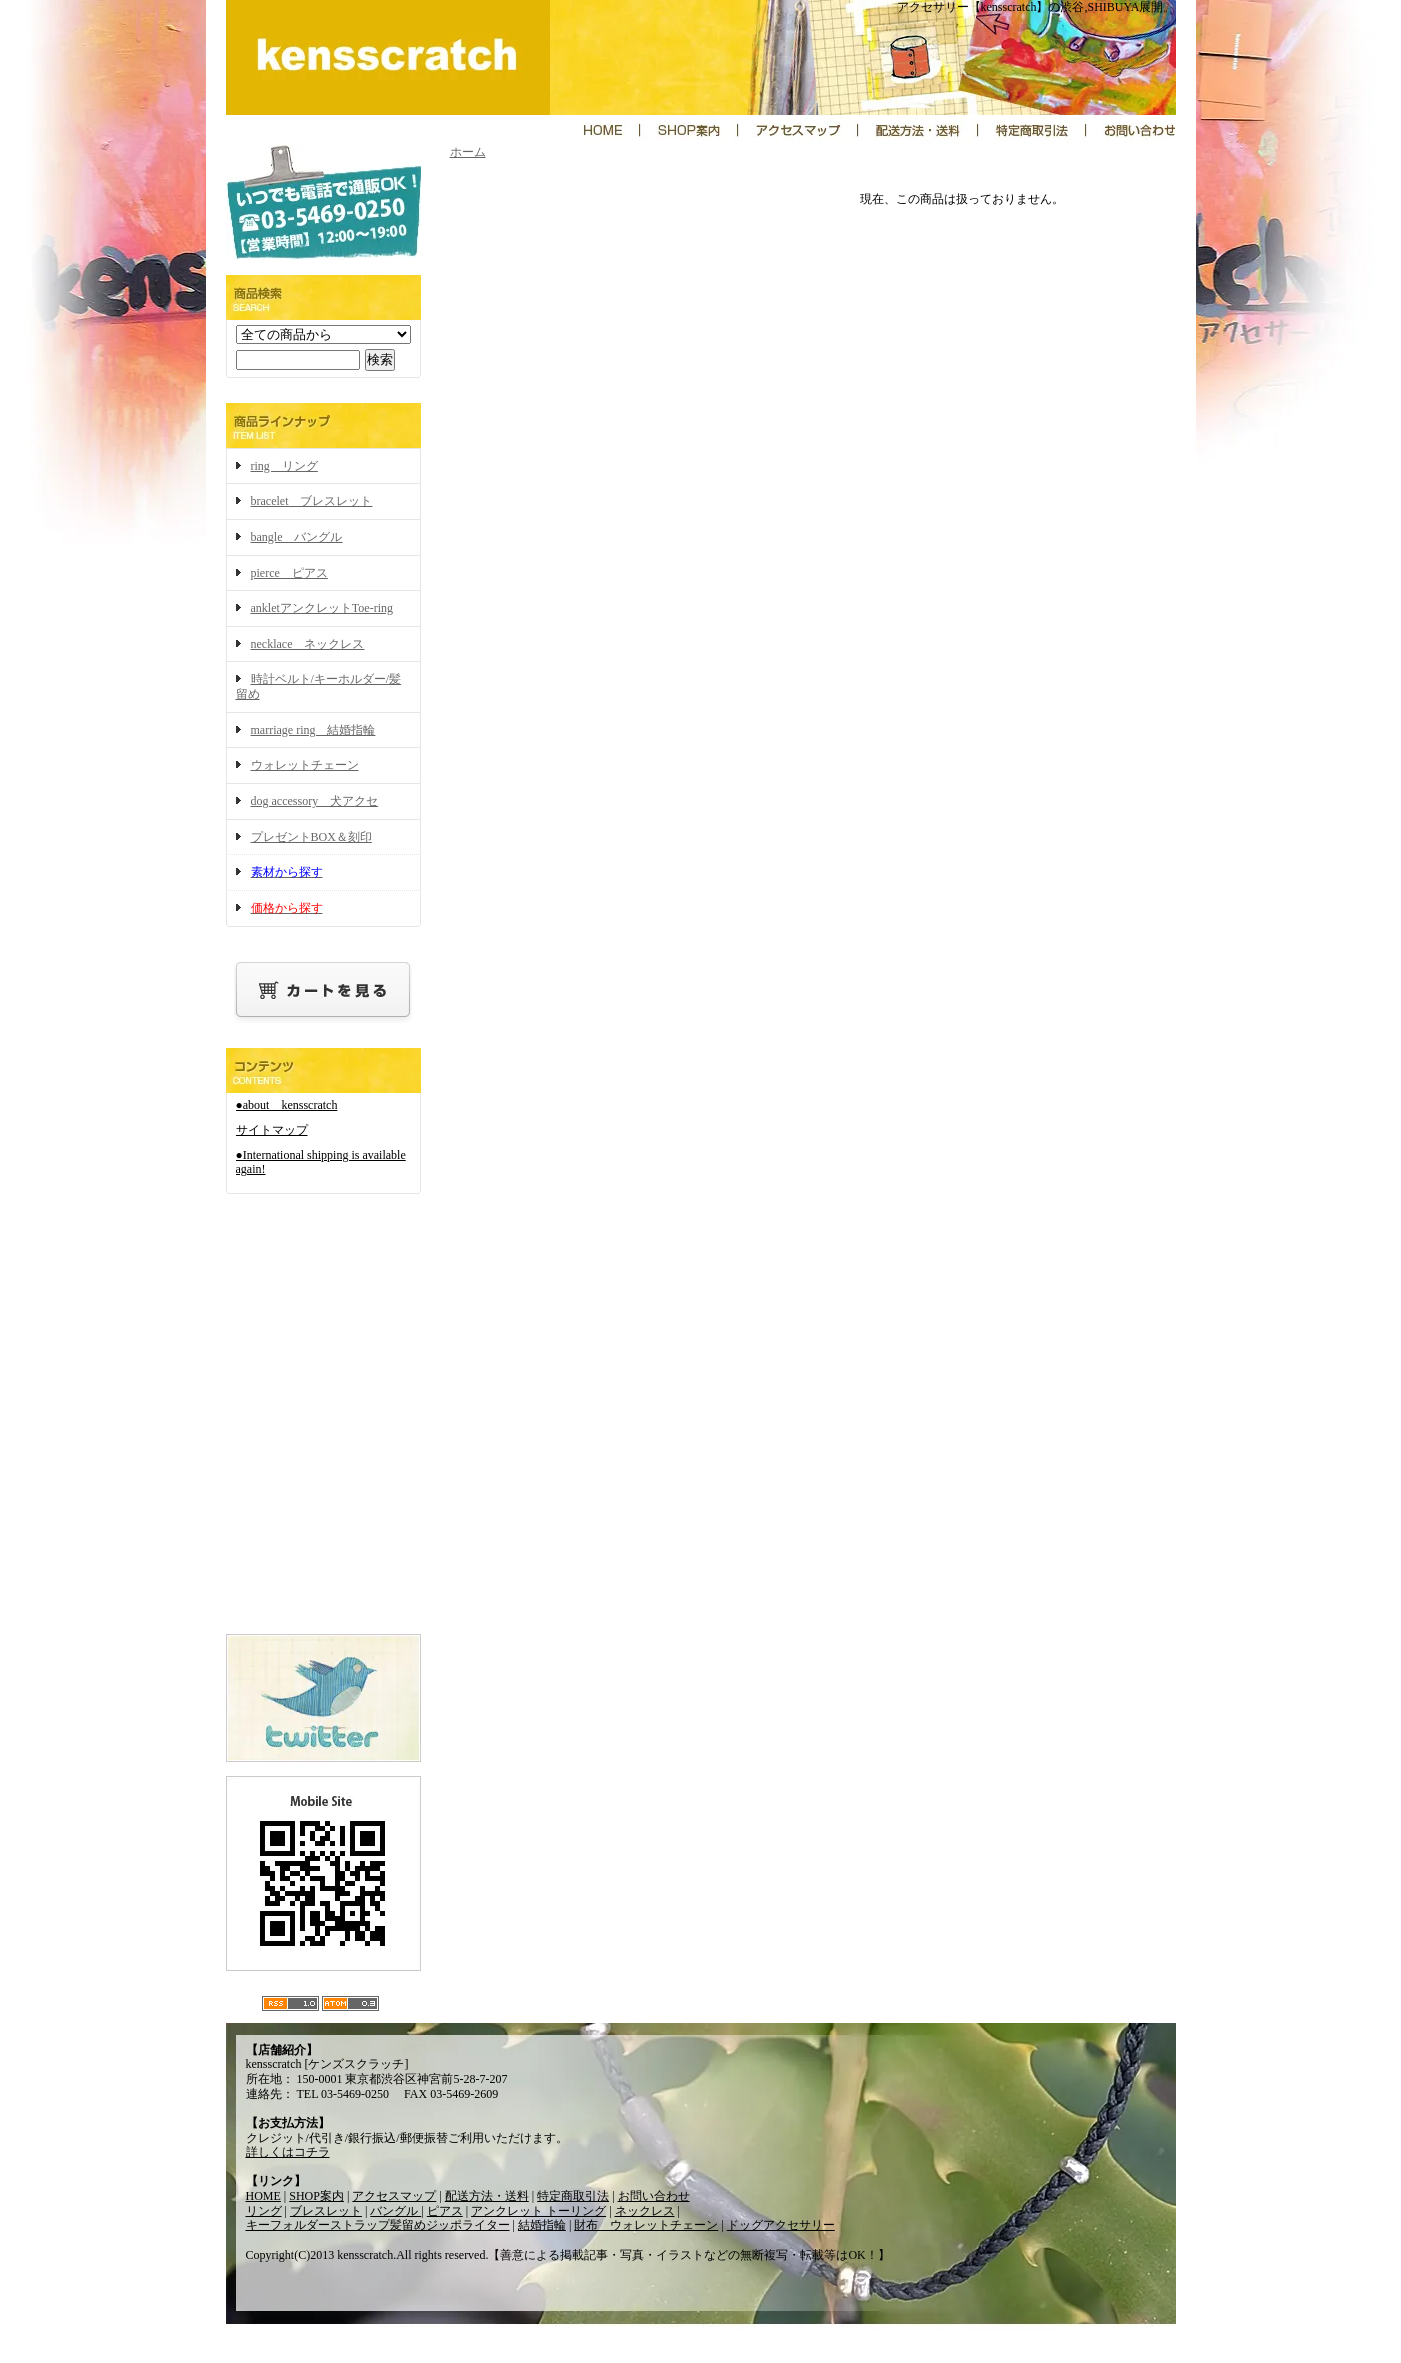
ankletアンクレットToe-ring (322, 608)
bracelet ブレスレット (312, 501)
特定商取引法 (573, 2196)
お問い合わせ (654, 2196)
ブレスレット (326, 2211)
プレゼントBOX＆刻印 (311, 837)
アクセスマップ (394, 2196)
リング (264, 2211)
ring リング (284, 466)
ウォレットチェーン (305, 765)
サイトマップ (272, 1130)
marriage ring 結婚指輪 (313, 730)
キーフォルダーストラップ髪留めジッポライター (378, 2225)
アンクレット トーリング (538, 2211)
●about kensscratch (287, 1105)
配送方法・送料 (487, 2196)
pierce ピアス (289, 573)
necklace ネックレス (308, 644)
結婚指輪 (542, 2225)
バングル (395, 2211)
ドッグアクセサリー (781, 2225)
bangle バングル (297, 537)
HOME (263, 2196)
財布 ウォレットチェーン (646, 2225)
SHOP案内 (316, 2196)
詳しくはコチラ (288, 2152)
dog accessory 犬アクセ (315, 801)
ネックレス (645, 2211)
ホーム (468, 152)
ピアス (445, 2211)
